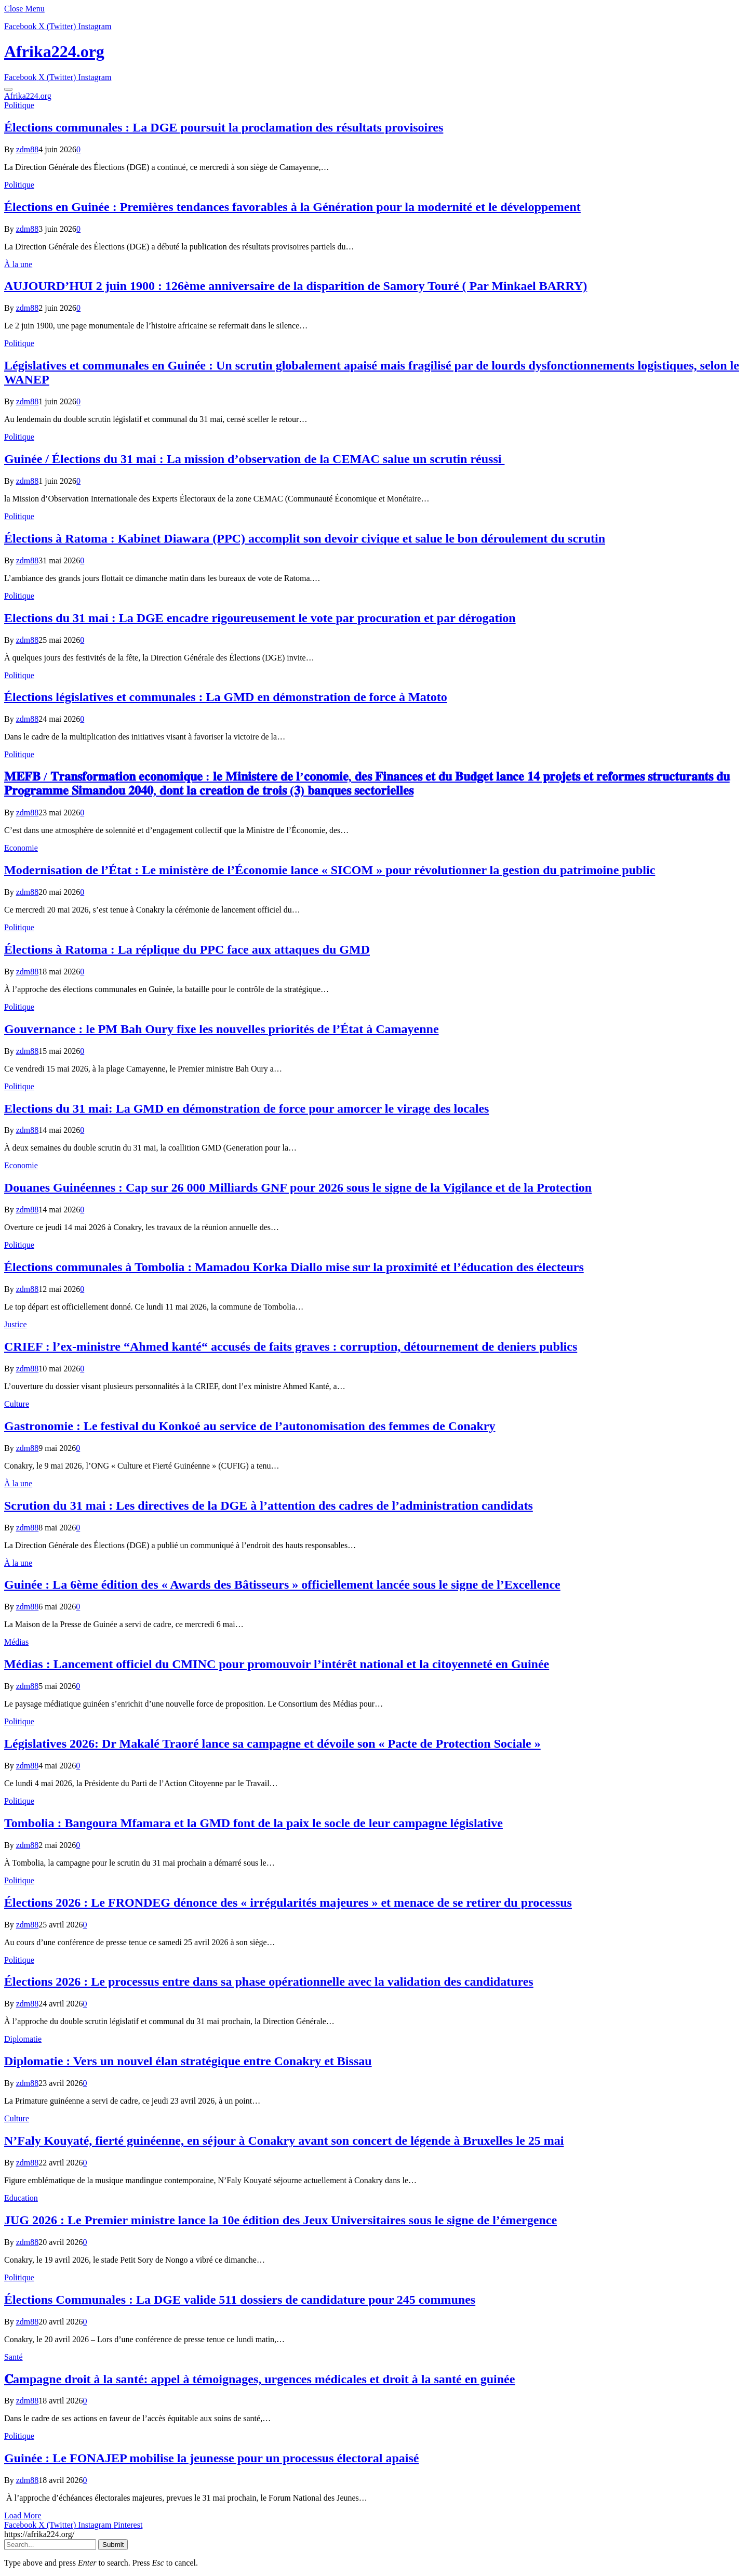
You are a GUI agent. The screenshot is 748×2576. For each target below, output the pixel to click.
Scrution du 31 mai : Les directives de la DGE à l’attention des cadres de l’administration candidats (268, 1505)
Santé (13, 2357)
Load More (23, 2515)
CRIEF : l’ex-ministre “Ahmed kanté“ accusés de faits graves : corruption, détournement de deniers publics (290, 1346)
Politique (19, 105)
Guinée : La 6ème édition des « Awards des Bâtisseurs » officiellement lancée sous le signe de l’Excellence (282, 1584)
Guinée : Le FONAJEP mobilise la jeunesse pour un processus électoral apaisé (211, 2458)
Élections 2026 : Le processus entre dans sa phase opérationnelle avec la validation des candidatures (268, 1981)
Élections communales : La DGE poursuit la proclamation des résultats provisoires (223, 127)
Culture (16, 1403)
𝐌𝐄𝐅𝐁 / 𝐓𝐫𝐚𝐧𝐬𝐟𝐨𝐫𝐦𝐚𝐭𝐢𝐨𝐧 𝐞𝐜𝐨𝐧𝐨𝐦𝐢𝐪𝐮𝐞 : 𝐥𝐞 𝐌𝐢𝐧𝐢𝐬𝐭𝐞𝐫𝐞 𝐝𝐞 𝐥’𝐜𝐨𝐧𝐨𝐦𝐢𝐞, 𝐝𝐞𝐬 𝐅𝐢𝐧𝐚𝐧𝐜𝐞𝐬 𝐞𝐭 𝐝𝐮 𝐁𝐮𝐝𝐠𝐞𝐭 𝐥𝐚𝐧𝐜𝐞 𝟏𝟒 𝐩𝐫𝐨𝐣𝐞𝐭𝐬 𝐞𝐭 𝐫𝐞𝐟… (367, 783)
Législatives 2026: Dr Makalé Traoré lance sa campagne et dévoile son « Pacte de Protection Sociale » (272, 1743)
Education (21, 2198)
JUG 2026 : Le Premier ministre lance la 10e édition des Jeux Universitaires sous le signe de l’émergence (280, 2220)
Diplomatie (23, 2039)
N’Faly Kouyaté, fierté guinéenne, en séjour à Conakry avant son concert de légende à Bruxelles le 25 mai (284, 2140)
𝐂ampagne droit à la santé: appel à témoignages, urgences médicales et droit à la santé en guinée (259, 2379)
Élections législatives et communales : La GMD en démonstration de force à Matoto (225, 697)
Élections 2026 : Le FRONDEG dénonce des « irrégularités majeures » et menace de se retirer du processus (288, 1902)
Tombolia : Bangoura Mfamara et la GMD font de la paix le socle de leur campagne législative (253, 1823)
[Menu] (8, 89)
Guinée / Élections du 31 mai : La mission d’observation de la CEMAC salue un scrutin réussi (254, 459)
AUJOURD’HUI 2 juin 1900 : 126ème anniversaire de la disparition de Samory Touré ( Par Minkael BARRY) (295, 286)
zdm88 (27, 149)
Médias (16, 1641)
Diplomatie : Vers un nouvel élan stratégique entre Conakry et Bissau (188, 2061)
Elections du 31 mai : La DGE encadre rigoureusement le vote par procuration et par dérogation (260, 618)
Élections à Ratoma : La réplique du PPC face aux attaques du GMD (187, 949)
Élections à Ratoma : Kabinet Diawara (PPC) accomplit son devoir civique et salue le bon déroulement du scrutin (304, 538)
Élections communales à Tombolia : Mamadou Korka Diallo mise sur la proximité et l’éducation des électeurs (294, 1267)
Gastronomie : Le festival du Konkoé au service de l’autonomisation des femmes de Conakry (250, 1426)
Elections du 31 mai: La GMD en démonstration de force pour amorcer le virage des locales (246, 1108)
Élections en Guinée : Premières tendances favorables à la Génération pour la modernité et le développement (292, 207)
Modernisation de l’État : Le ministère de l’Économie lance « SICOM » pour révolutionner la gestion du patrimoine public (329, 870)
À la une (18, 264)
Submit (113, 2544)
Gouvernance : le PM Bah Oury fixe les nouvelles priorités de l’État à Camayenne (221, 1029)
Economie (21, 847)
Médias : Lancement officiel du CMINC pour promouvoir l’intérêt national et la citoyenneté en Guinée (276, 1664)
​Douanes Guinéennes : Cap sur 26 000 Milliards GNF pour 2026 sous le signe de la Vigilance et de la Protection (298, 1187)
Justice (15, 1324)
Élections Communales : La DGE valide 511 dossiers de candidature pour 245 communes (239, 2299)
